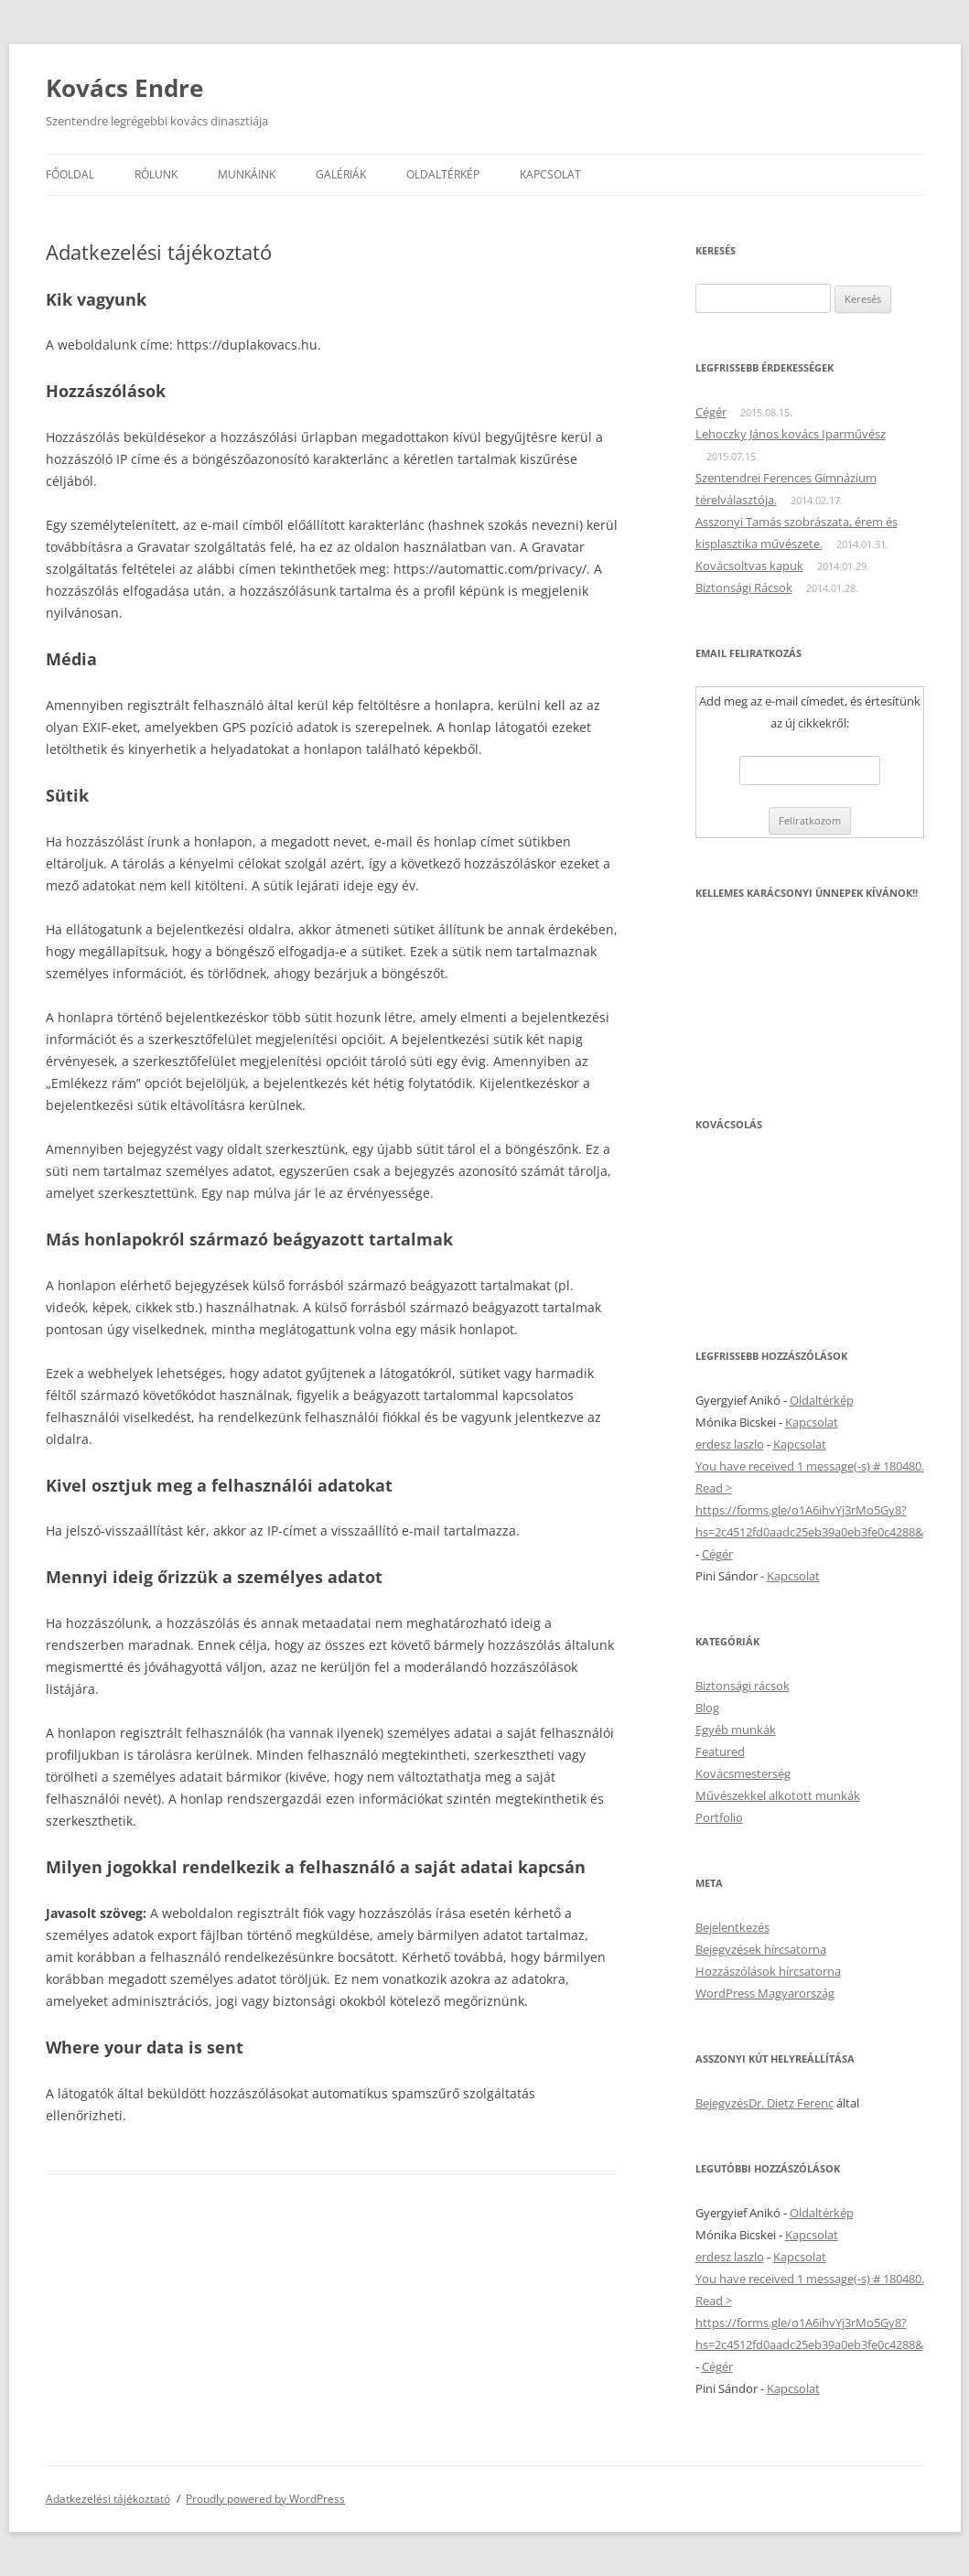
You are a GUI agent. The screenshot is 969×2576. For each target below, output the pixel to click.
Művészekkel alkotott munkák (777, 1795)
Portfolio (719, 1817)
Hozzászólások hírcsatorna (768, 1971)
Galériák (341, 174)
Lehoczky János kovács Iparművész (790, 434)
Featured (720, 1751)
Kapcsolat (550, 174)
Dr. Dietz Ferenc (791, 2103)
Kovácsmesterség (743, 1773)
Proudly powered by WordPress (265, 2498)
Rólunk (156, 174)
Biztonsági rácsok (742, 1685)
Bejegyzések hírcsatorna (760, 1949)
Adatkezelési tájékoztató (108, 2498)
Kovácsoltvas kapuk (749, 565)
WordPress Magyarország (764, 1993)
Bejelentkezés (732, 1927)
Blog (707, 1707)
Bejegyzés (721, 2103)
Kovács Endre (124, 87)
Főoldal (70, 174)
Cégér (711, 412)
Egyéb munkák (735, 1729)
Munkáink (246, 174)
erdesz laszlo (729, 1444)
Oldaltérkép (442, 174)
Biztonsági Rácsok (743, 587)
